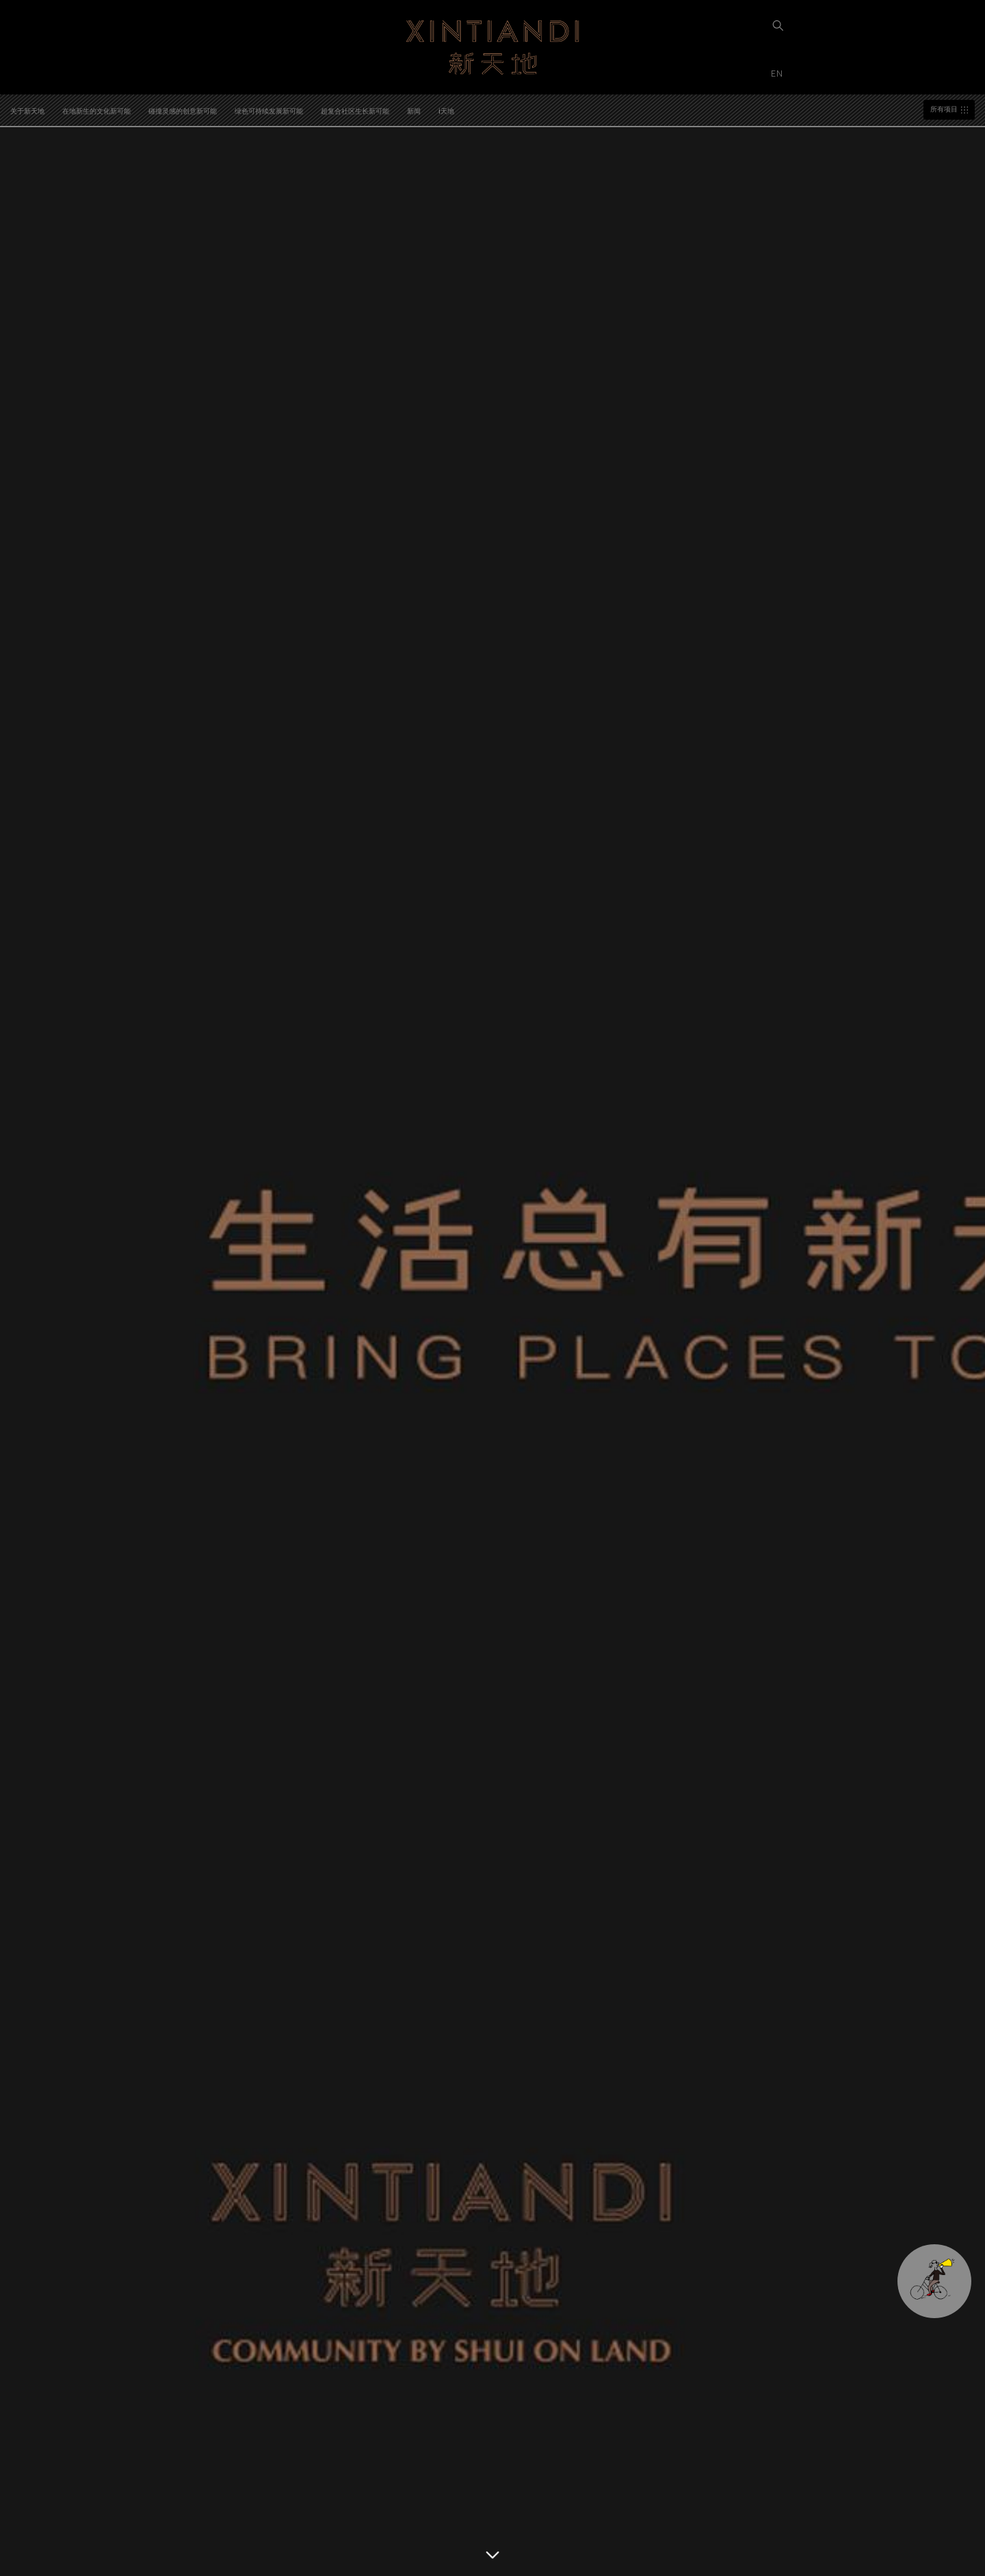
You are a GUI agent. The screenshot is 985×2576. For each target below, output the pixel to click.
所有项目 (944, 109)
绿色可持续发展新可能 (269, 111)
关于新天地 (27, 111)
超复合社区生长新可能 (355, 111)
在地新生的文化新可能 (96, 111)
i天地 (446, 111)
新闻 (414, 111)
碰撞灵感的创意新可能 (182, 111)
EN (778, 72)
